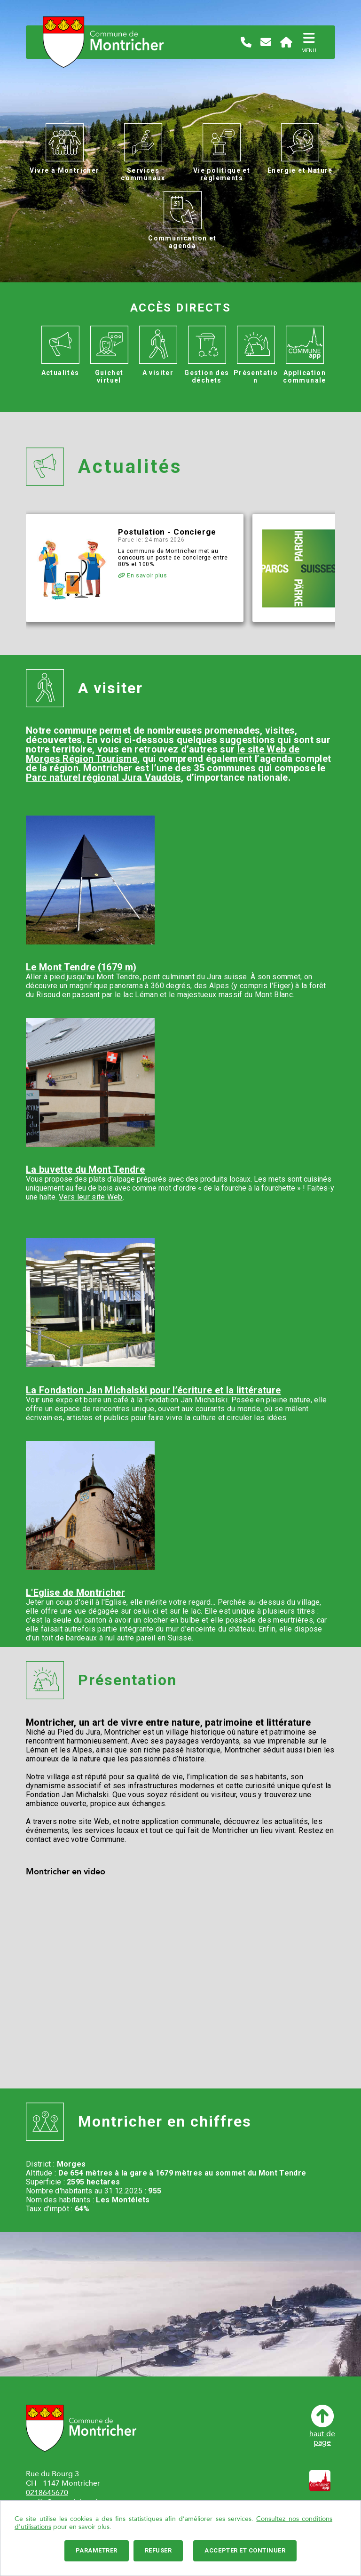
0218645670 (47, 2493)
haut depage (322, 2426)
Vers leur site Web (91, 1196)
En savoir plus (142, 575)
